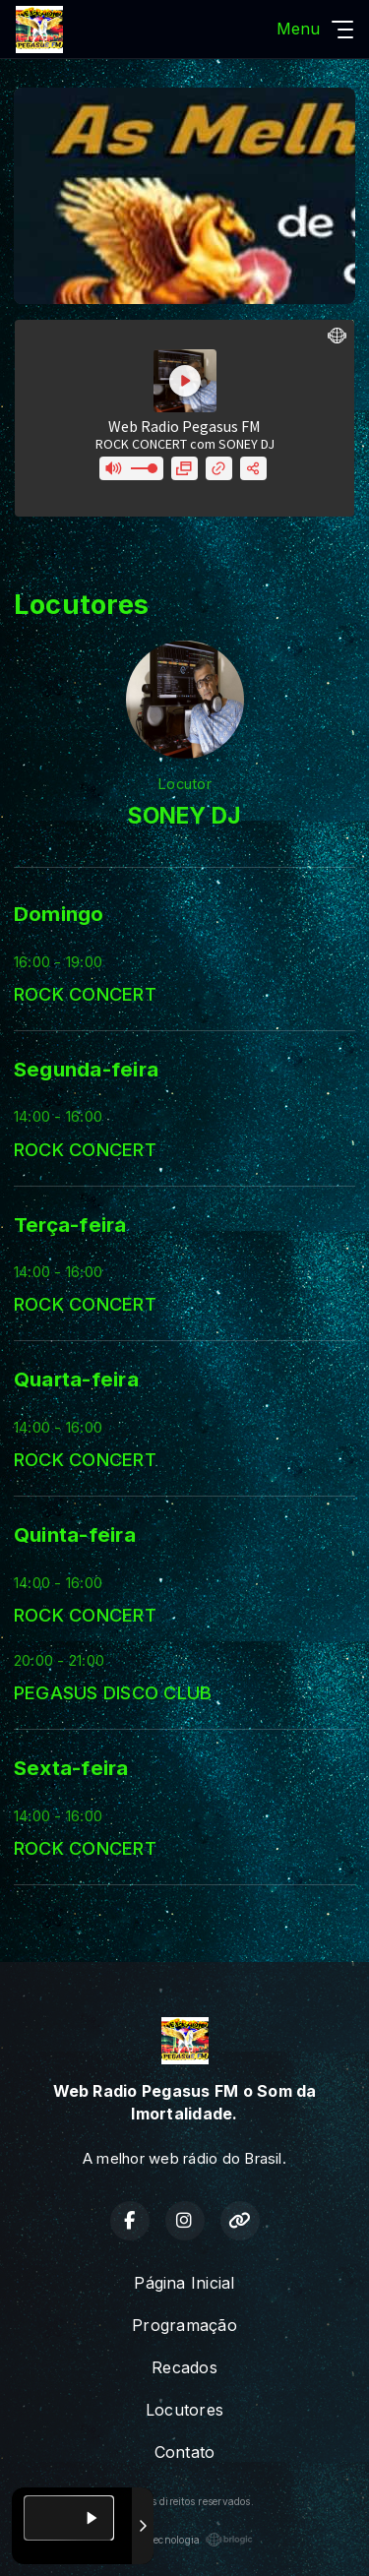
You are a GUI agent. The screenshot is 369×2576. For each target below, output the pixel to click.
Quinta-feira (75, 1534)
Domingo (59, 913)
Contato (184, 2452)
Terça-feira (70, 1224)
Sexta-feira (71, 1767)
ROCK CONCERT (85, 994)
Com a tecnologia (185, 2539)
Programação (184, 2325)
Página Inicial (184, 2283)
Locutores (184, 2410)
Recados (184, 2367)
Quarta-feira (76, 1379)
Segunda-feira (86, 1069)
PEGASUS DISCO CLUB (113, 1692)
